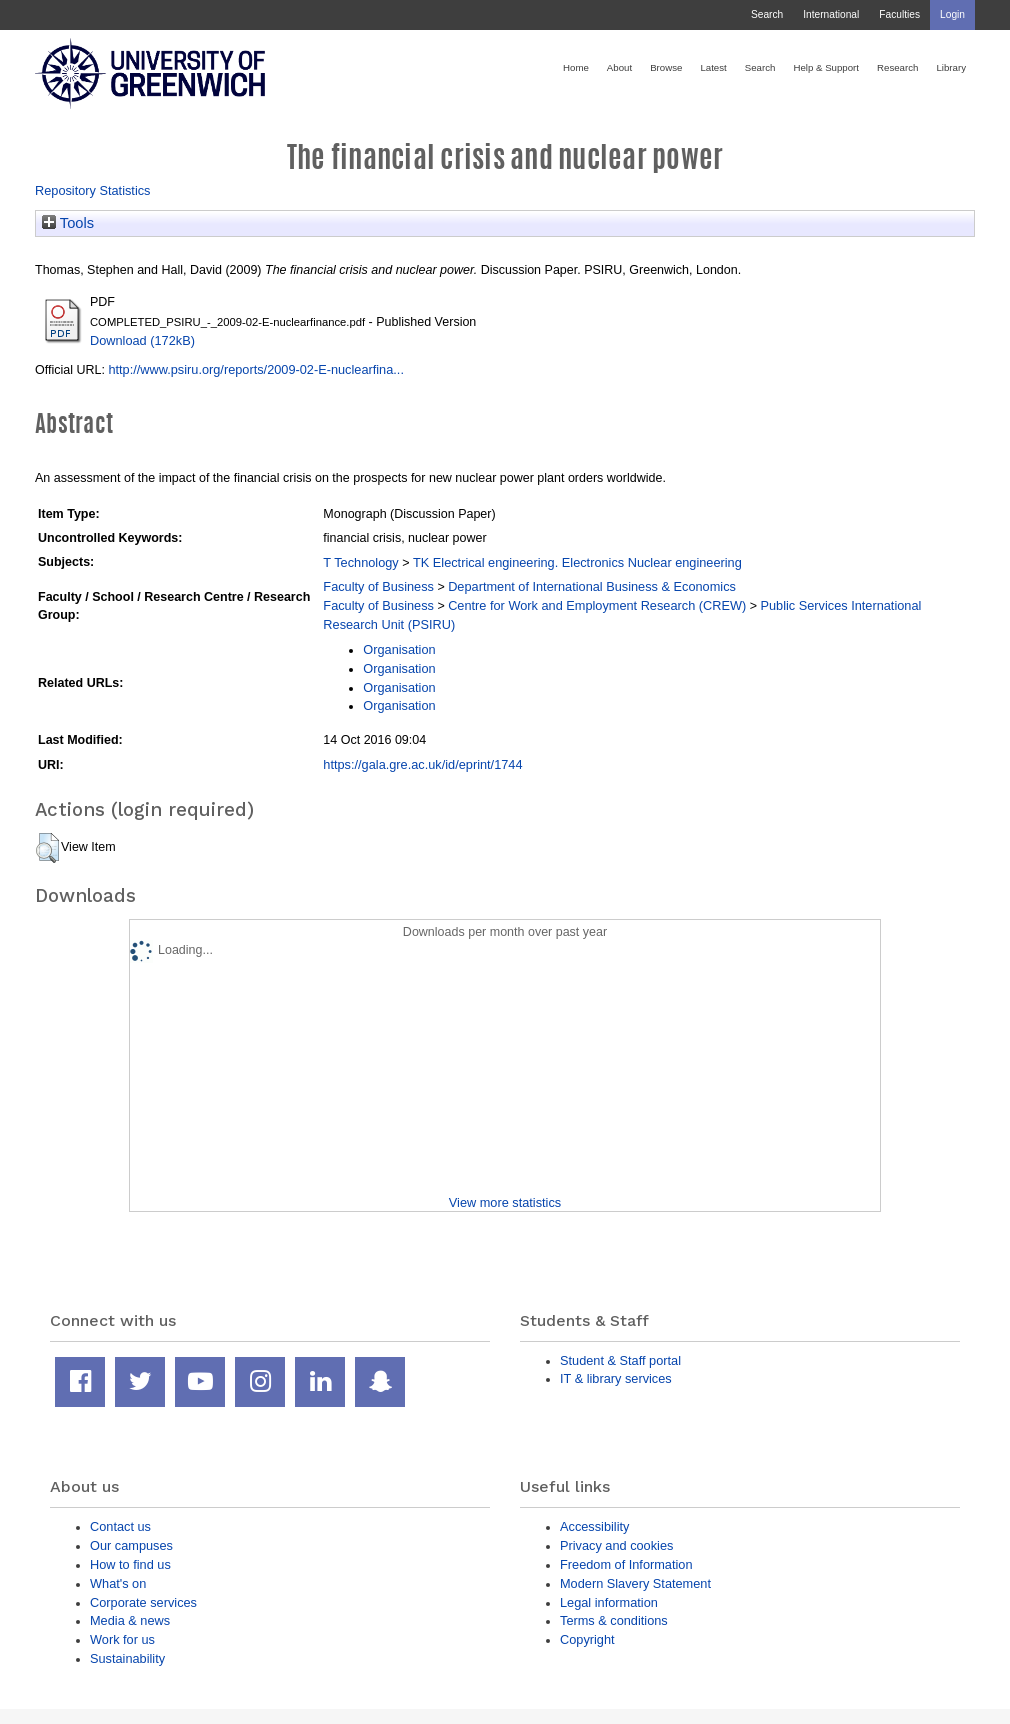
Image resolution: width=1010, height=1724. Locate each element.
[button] (47, 848)
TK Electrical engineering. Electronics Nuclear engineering (577, 562)
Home (576, 67)
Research (897, 67)
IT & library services (616, 1378)
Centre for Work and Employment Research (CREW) (597, 605)
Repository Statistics (93, 190)
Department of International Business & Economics (592, 586)
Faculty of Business (378, 586)
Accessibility (594, 1526)
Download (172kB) (142, 340)
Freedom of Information (626, 1564)
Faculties (899, 14)
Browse (666, 67)
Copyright (587, 1639)
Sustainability (127, 1658)
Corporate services (143, 1602)
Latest (713, 67)
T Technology (360, 562)
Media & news (130, 1620)
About (619, 67)
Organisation (399, 649)
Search (767, 14)
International (831, 14)
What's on (118, 1583)
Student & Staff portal (620, 1360)
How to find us (130, 1564)
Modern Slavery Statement (635, 1583)
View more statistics (505, 1202)
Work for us (122, 1639)
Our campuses (131, 1545)
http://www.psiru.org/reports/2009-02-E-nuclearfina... (256, 369)
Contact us (120, 1526)
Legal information (609, 1602)
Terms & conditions (614, 1620)
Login (952, 14)
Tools (68, 223)
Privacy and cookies (616, 1545)
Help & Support (826, 67)
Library (951, 67)
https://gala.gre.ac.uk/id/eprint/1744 (422, 764)
